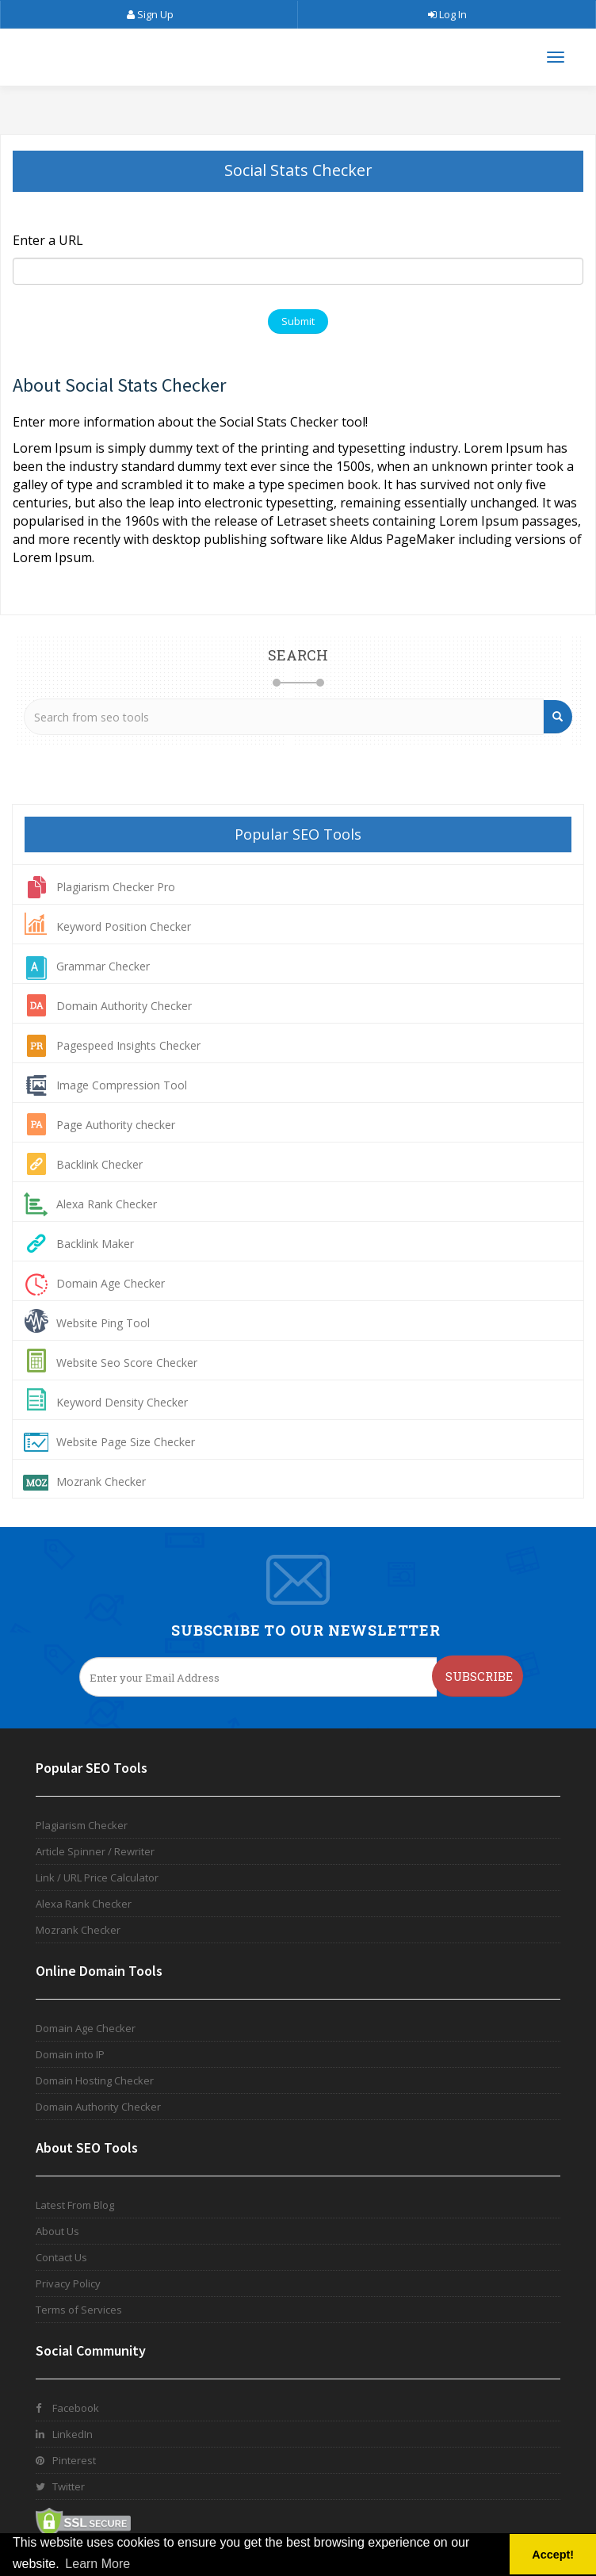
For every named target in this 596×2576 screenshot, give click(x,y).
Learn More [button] (97, 2563)
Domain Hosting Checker (95, 2080)
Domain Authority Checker (124, 1005)
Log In (446, 14)
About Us (57, 2231)
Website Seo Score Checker (126, 1362)
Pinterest (66, 2460)
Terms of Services (79, 2309)
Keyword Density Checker (122, 1402)
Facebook (67, 2408)
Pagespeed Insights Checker (128, 1045)
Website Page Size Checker (125, 1441)
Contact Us (61, 2257)
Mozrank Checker (101, 1481)
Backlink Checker (99, 1164)
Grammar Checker (103, 966)
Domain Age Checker (110, 1283)
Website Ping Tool (103, 1322)
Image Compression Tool (121, 1085)
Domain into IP (70, 2054)
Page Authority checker (115, 1124)
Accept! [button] (553, 2554)
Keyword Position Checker (123, 926)
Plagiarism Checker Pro (115, 886)
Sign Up (149, 14)
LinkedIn (64, 2434)
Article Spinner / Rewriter (95, 1851)
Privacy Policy (68, 2283)
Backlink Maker (95, 1243)
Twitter (60, 2486)
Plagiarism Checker (82, 1825)
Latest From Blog (75, 2205)
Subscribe (479, 1676)
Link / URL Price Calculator (97, 1877)
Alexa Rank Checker (106, 1203)
